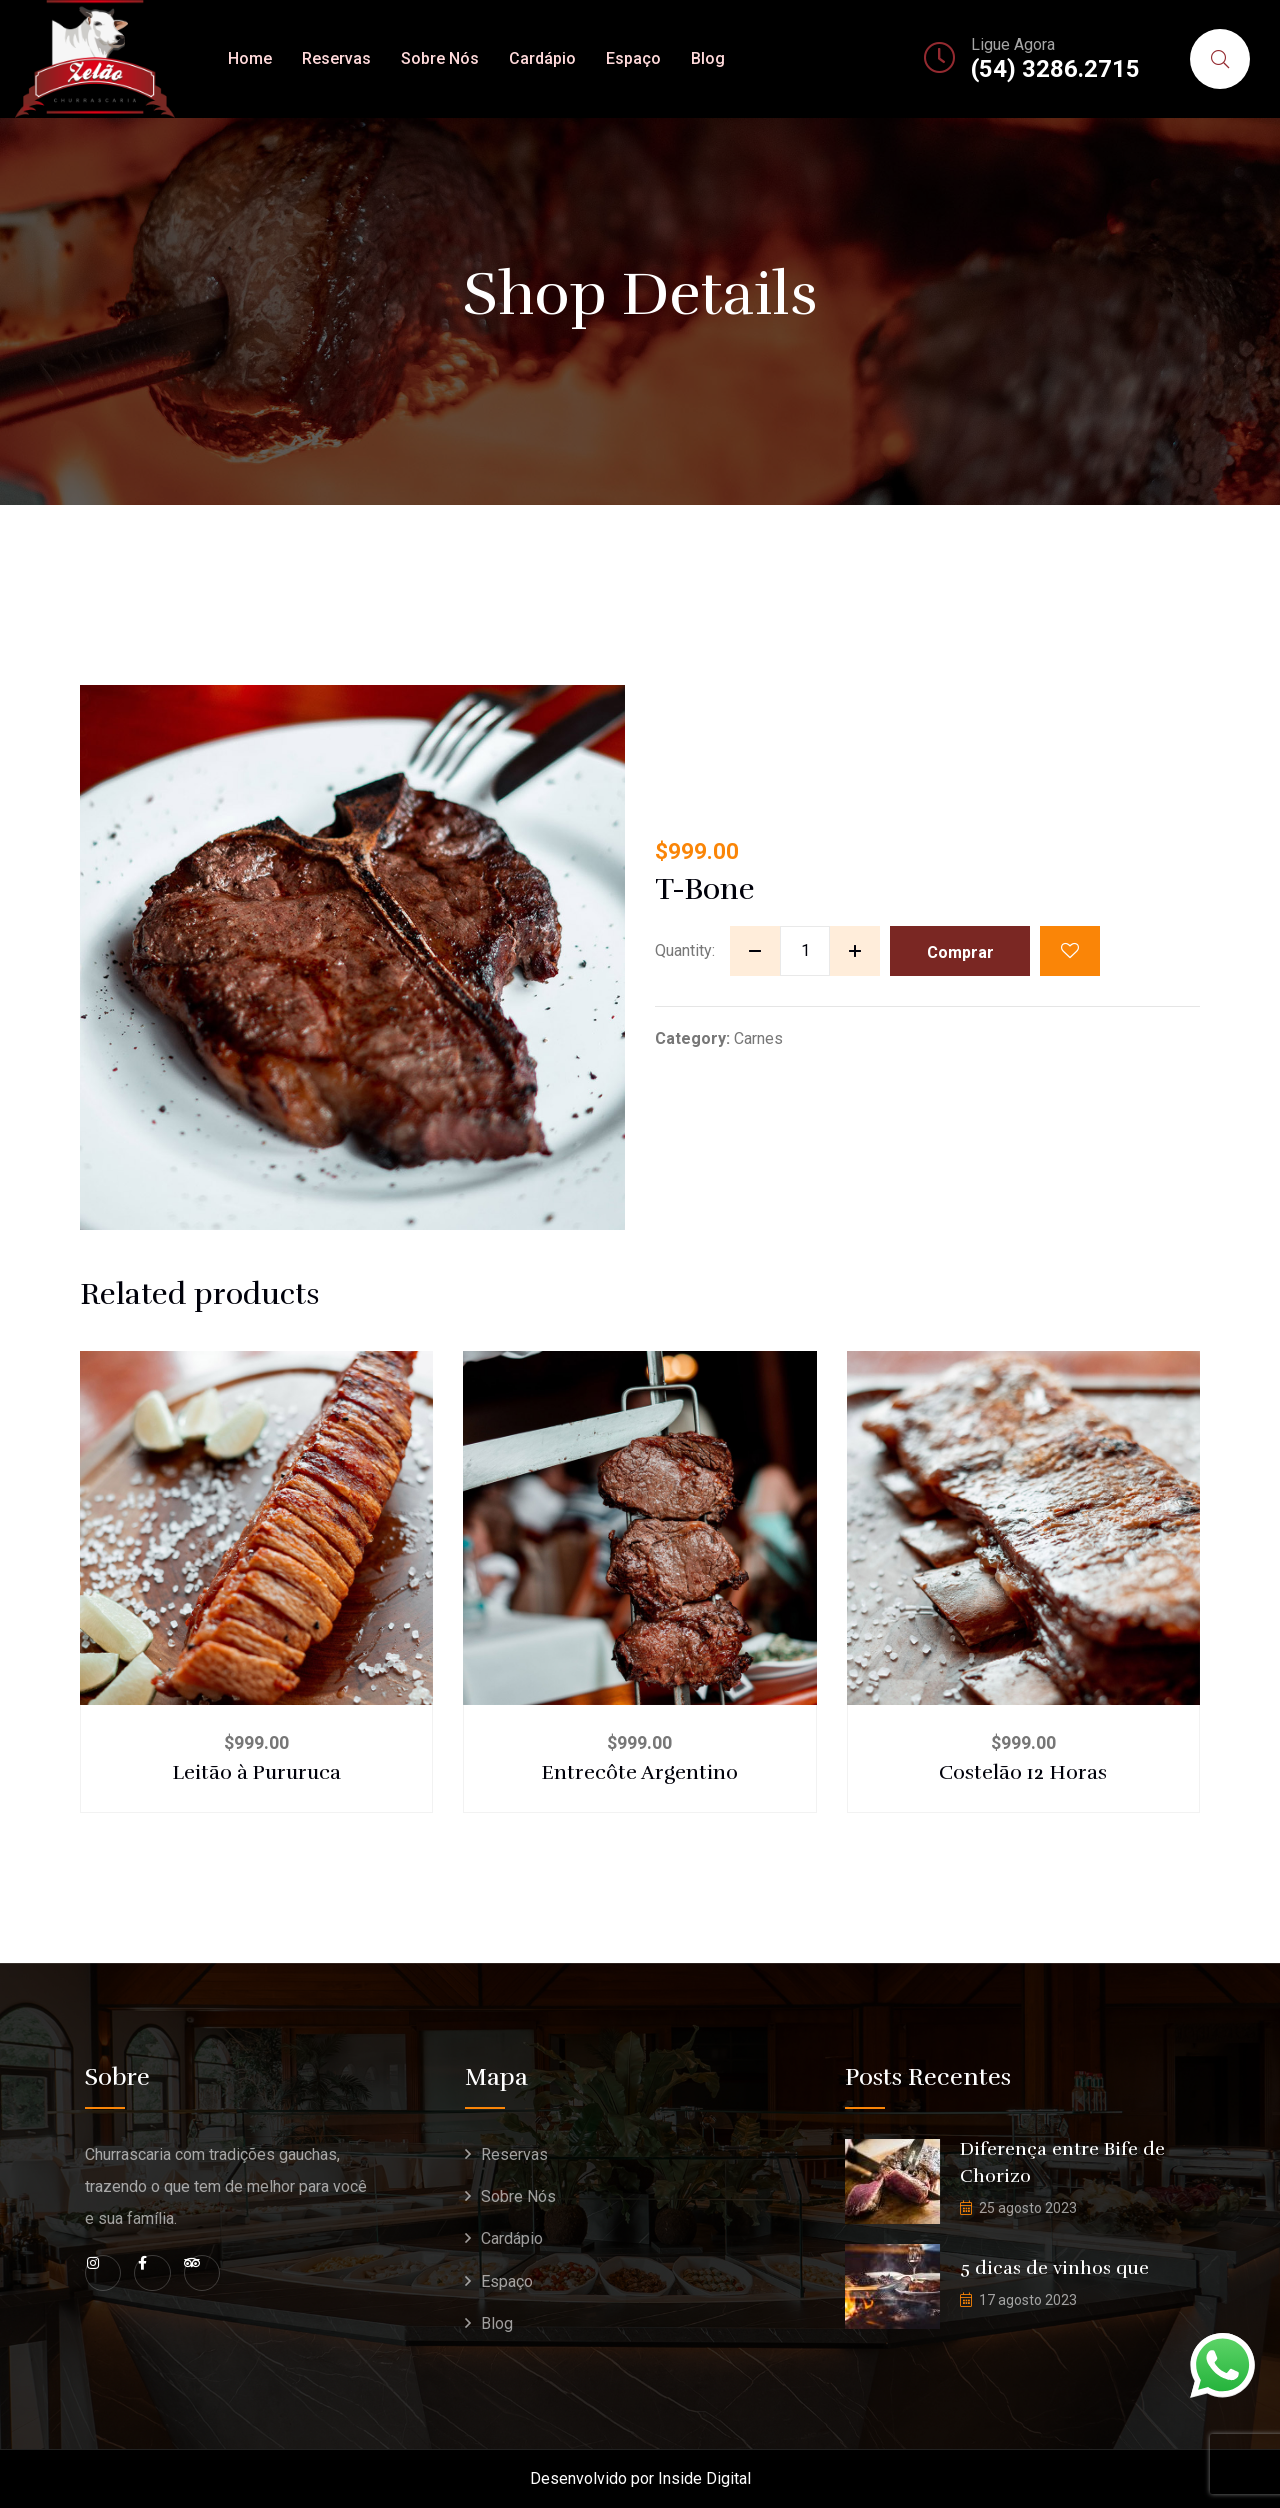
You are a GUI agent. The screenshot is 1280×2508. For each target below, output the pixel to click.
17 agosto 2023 (1028, 2300)
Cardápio (542, 58)
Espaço (633, 58)
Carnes (758, 1038)
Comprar (960, 952)
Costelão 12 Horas (1023, 1772)
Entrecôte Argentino (639, 1772)
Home (250, 58)
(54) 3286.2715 (1055, 69)
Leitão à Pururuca (256, 1772)
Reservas (336, 58)
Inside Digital (704, 2478)
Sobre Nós (440, 58)
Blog (708, 58)
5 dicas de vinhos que (1054, 2268)
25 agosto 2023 (1028, 2208)
